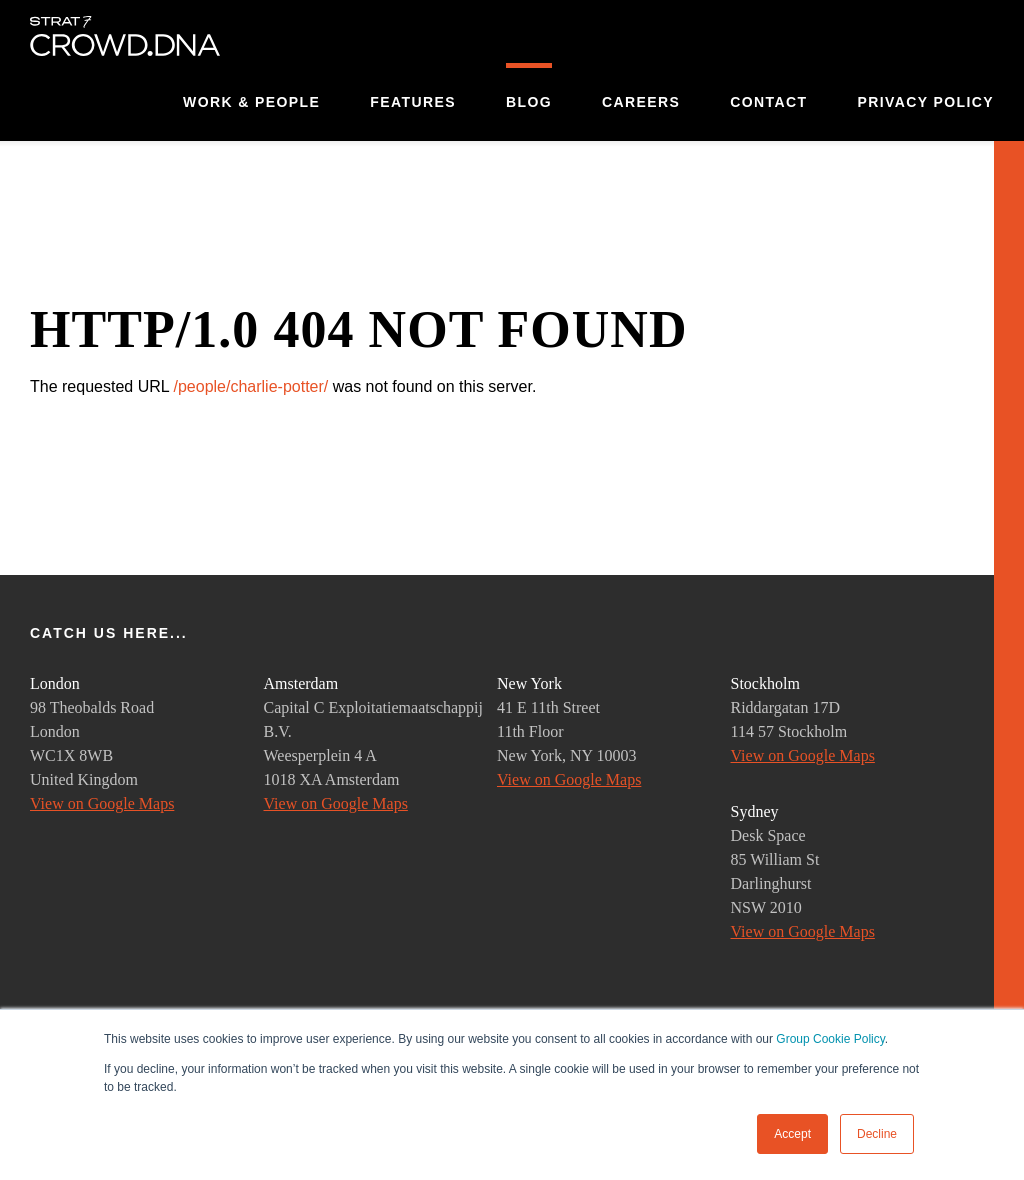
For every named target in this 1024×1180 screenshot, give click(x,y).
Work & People (251, 102)
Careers (641, 102)
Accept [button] (792, 1134)
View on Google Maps (102, 803)
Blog (529, 102)
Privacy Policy (925, 102)
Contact (768, 102)
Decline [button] (877, 1134)
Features (413, 102)
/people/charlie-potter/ (250, 386)
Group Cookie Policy (830, 1039)
